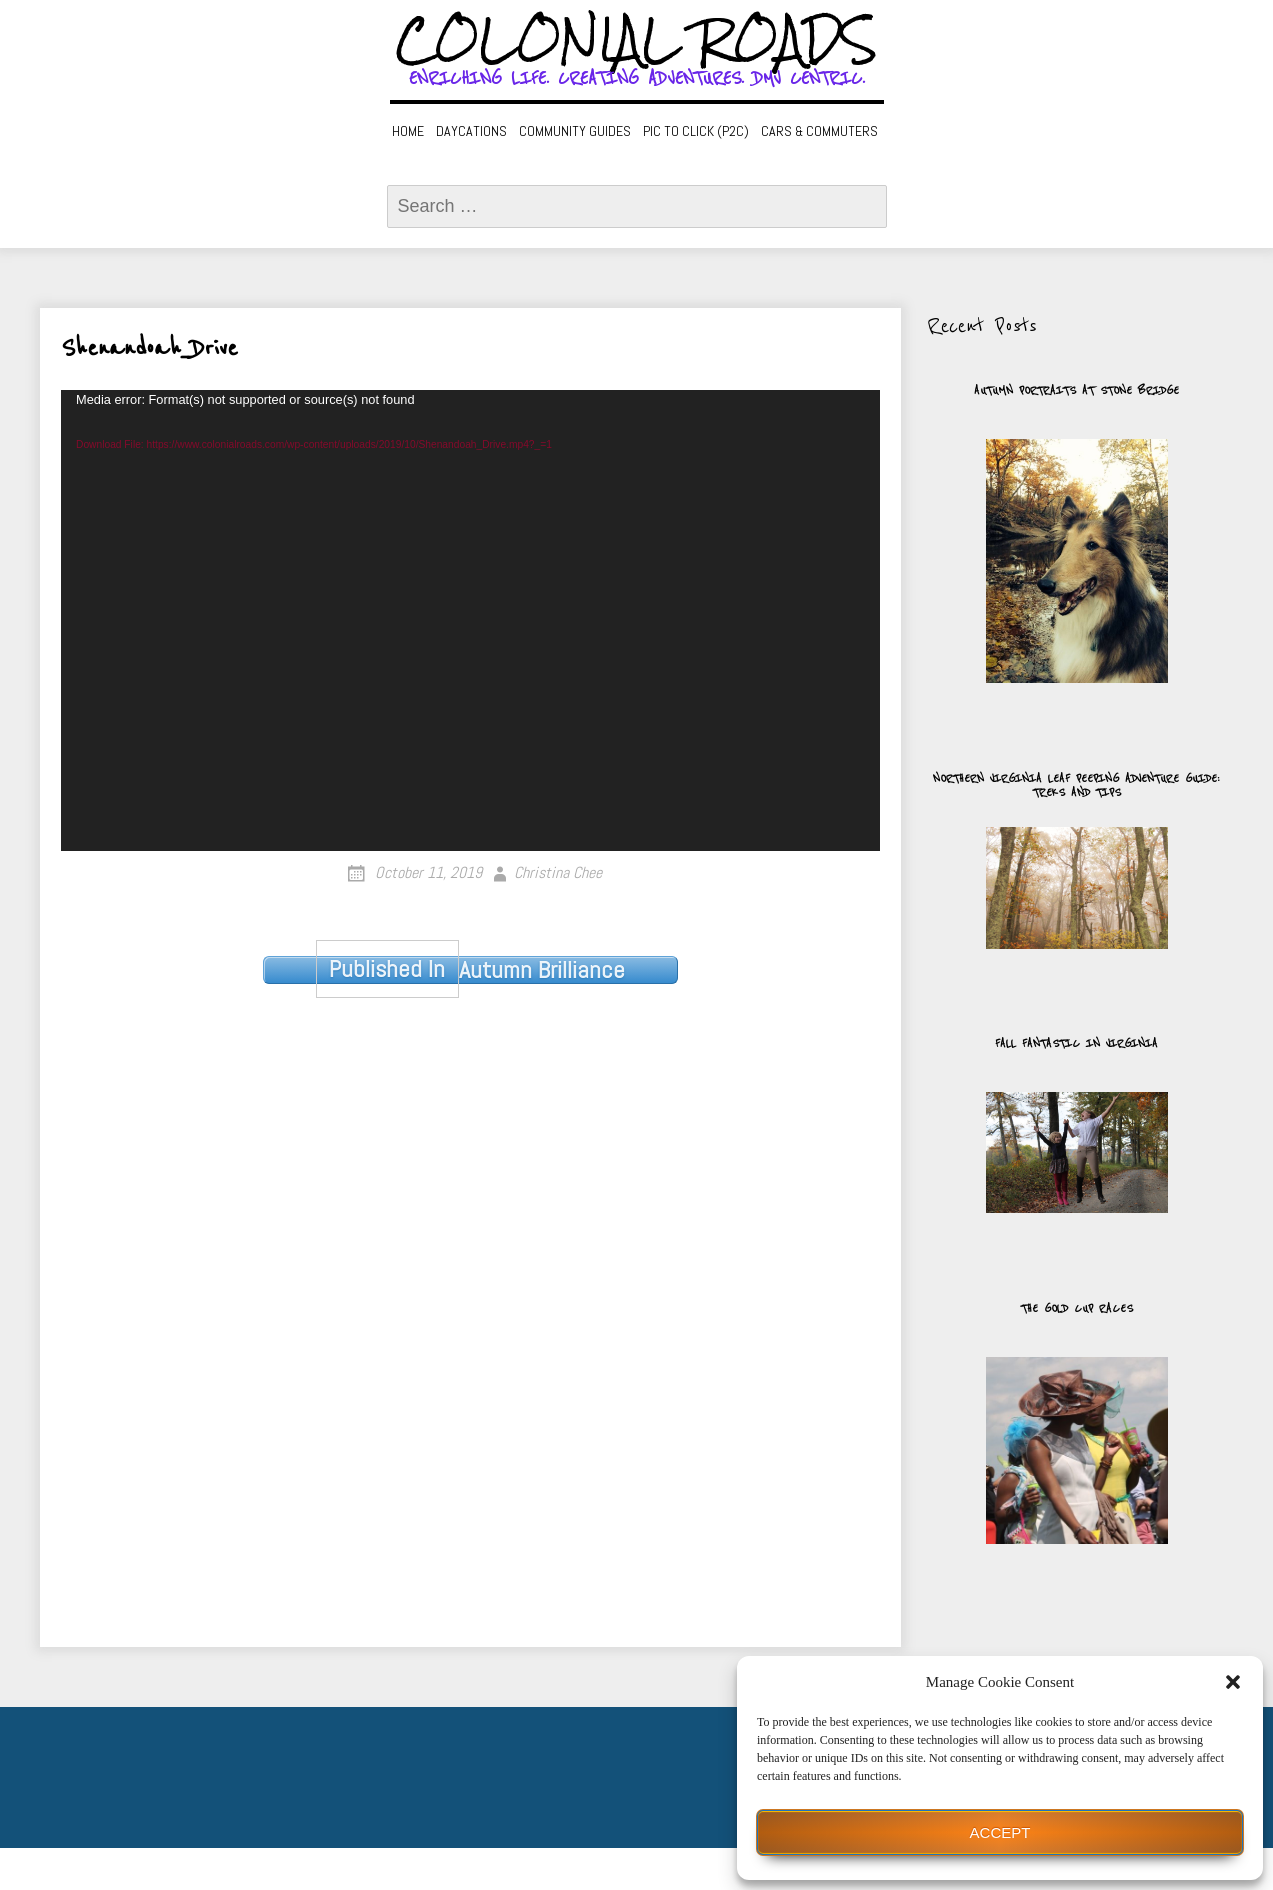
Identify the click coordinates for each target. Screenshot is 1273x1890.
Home (408, 131)
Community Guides (575, 131)
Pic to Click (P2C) (696, 131)
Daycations (471, 131)
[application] (470, 620)
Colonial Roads (636, 40)
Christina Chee (558, 872)
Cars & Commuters (819, 131)
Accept (1000, 1832)
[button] (1233, 1682)
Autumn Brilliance (470, 970)
